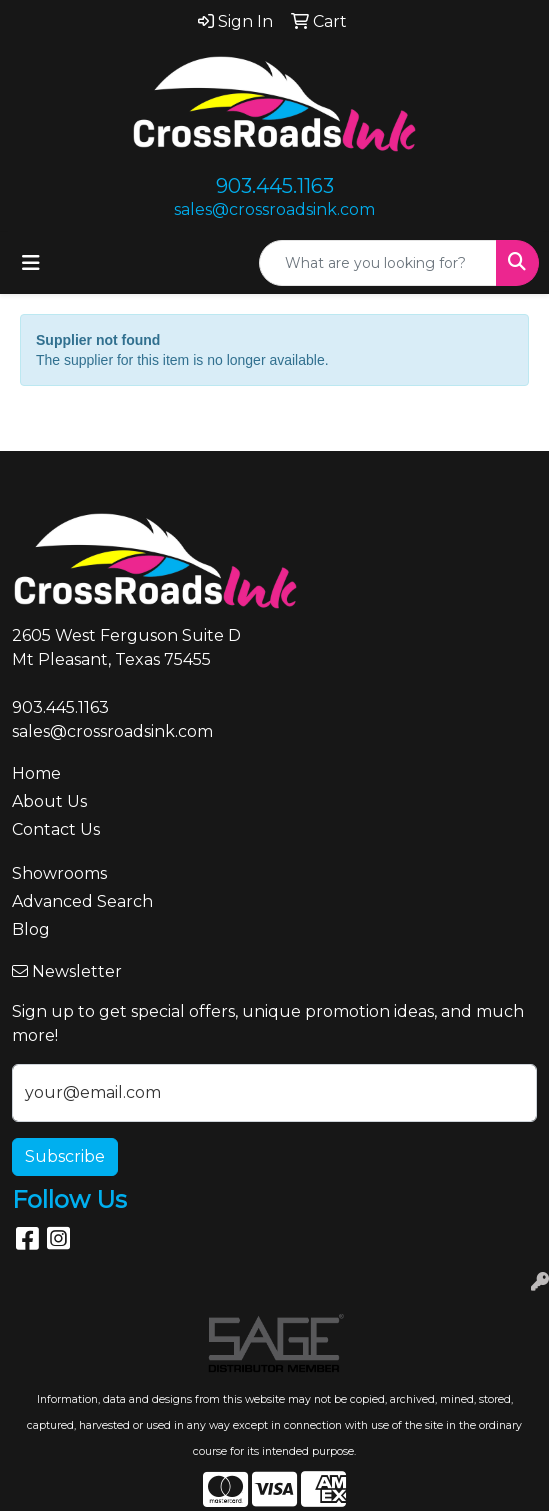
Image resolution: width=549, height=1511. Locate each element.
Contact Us (56, 829)
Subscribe (65, 1156)
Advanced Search (82, 901)
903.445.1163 (275, 186)
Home (36, 773)
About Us (49, 801)
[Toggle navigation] (31, 263)
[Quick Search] (378, 263)
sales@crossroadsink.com (274, 209)
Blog (31, 929)
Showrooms (59, 873)
